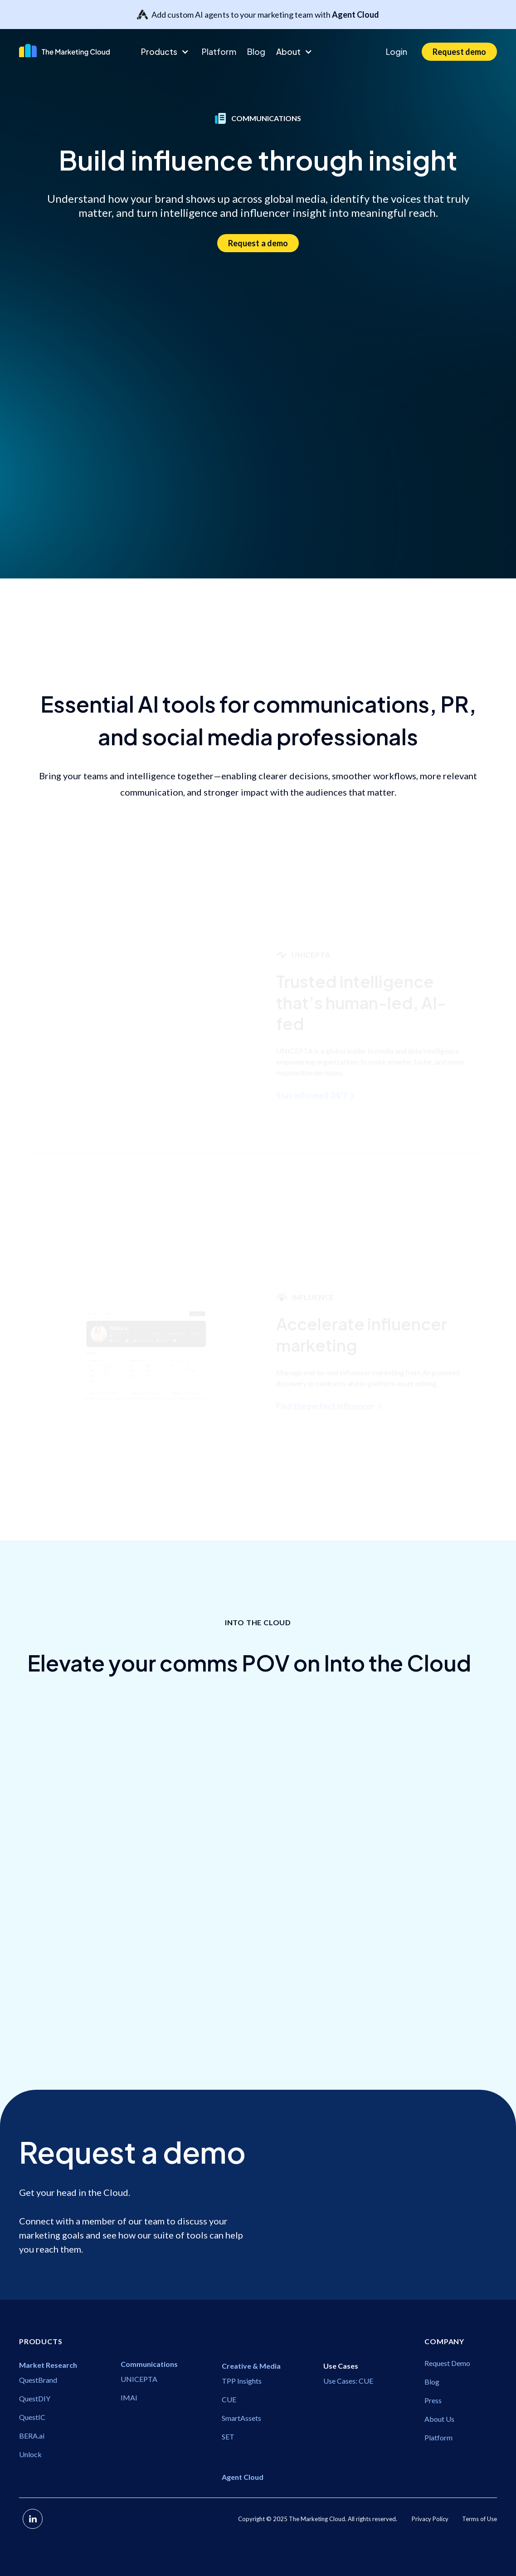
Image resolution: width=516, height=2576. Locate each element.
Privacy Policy (430, 2518)
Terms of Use (479, 2518)
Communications (58, 2040)
